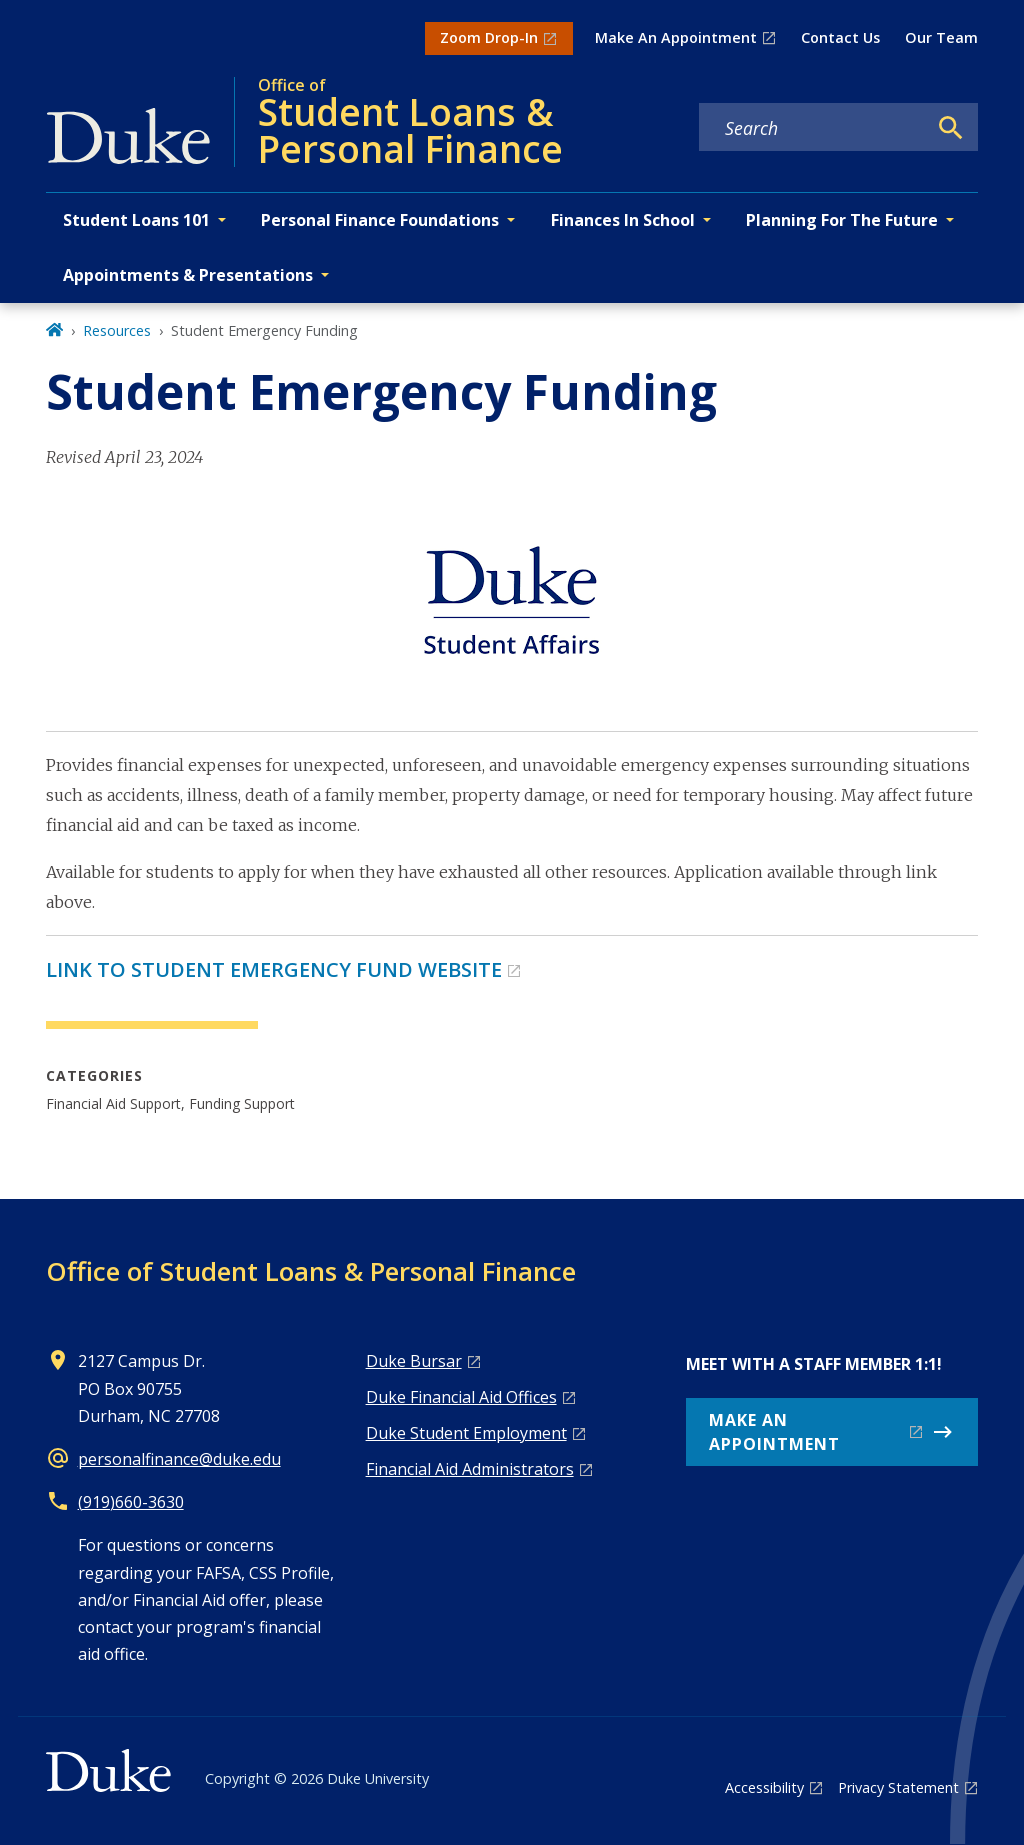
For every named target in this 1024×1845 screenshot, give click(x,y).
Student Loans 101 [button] (136, 220)
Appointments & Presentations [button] (188, 275)
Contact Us (840, 37)
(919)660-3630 (131, 1502)
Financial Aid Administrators (470, 1469)
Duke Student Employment (466, 1433)
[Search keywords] (813, 128)
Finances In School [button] (623, 220)
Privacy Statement (898, 1787)
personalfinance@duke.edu (179, 1459)
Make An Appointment (676, 37)
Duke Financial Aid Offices (461, 1397)
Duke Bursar (414, 1361)
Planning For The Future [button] (842, 220)
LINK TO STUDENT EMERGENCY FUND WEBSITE (274, 969)
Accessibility (764, 1787)
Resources (117, 330)
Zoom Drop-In (489, 37)
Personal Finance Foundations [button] (380, 220)
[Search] (951, 128)
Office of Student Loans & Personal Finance (311, 1271)
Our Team (941, 37)
